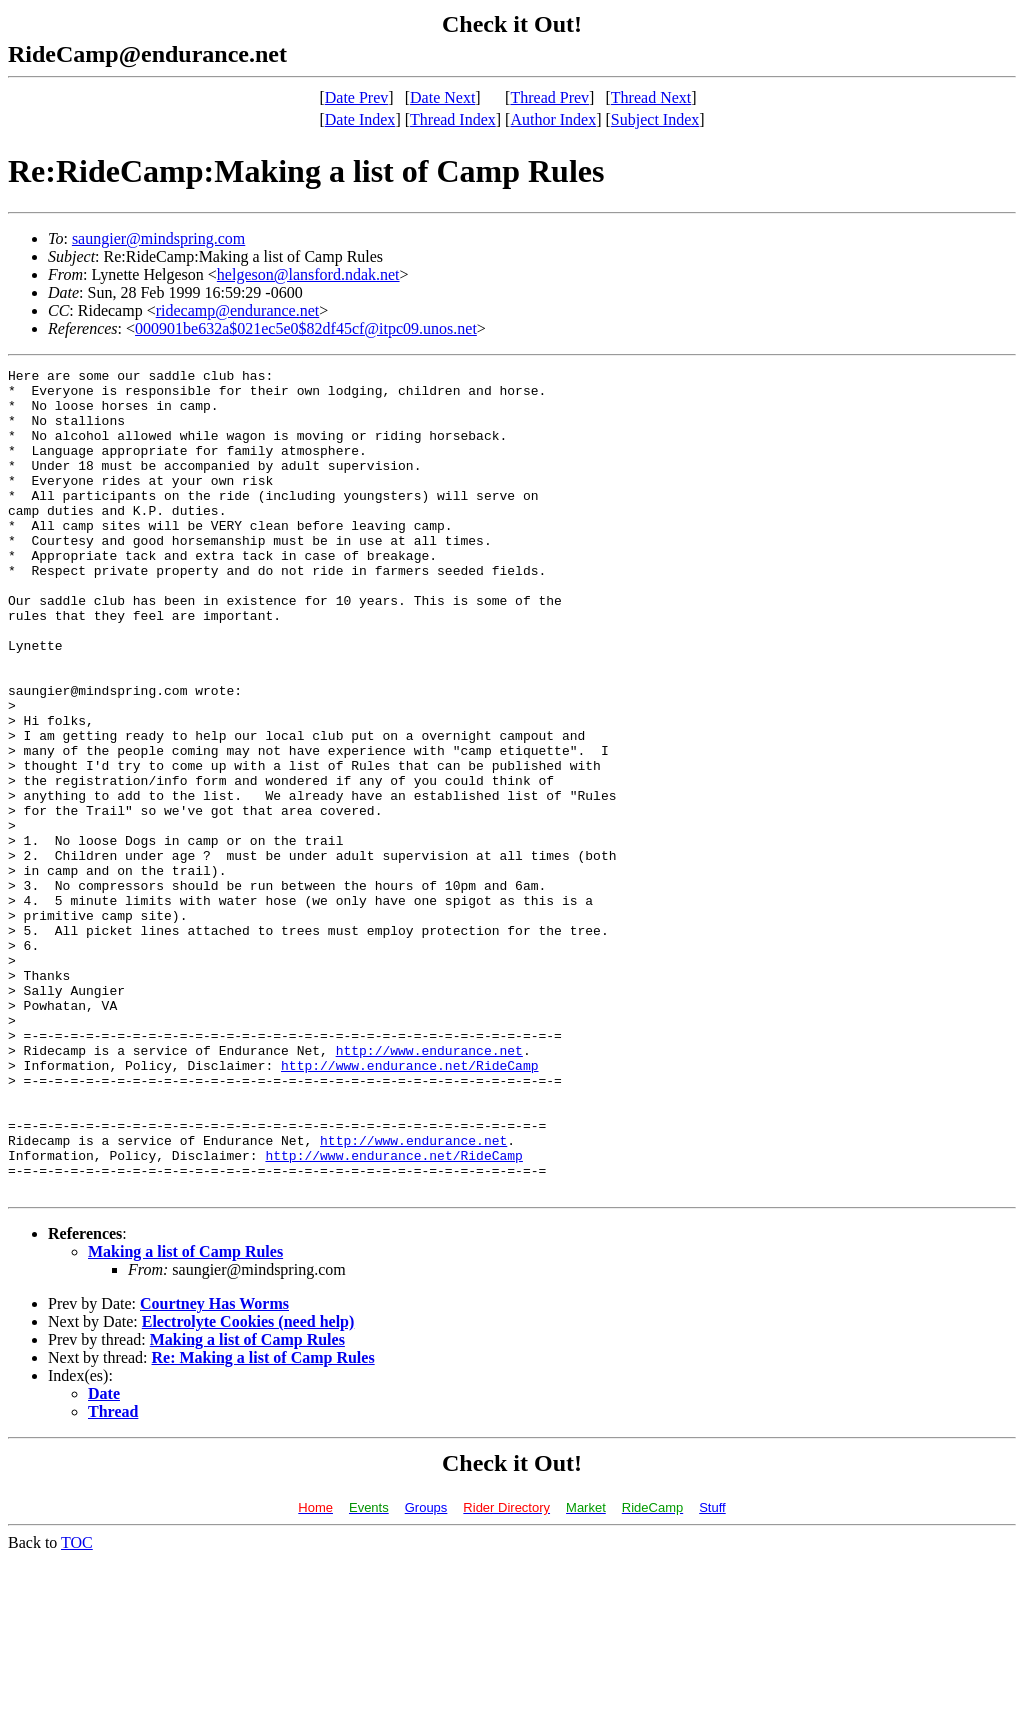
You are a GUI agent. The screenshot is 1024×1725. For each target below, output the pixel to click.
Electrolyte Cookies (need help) (248, 1486)
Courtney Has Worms (214, 1468)
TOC (77, 1707)
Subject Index (655, 119)
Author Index (553, 119)
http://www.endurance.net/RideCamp (409, 1206)
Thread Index (453, 119)
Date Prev (357, 97)
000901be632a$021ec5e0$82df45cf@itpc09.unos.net (306, 328)
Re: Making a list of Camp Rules (263, 1522)
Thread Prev (549, 97)
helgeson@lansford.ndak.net (308, 274)
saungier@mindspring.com (158, 238)
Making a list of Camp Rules (185, 1416)
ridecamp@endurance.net (238, 310)
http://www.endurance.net (429, 1188)
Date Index (360, 119)
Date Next (442, 97)
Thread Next (651, 97)
